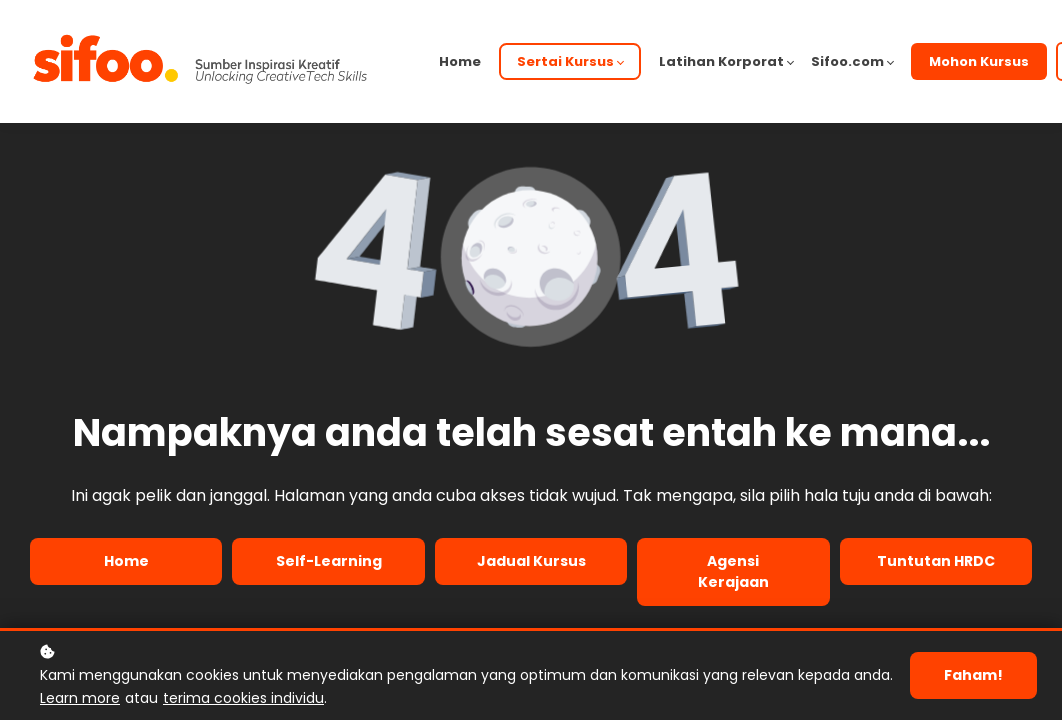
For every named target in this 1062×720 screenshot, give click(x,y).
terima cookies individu (243, 698)
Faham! (973, 675)
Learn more (80, 698)
